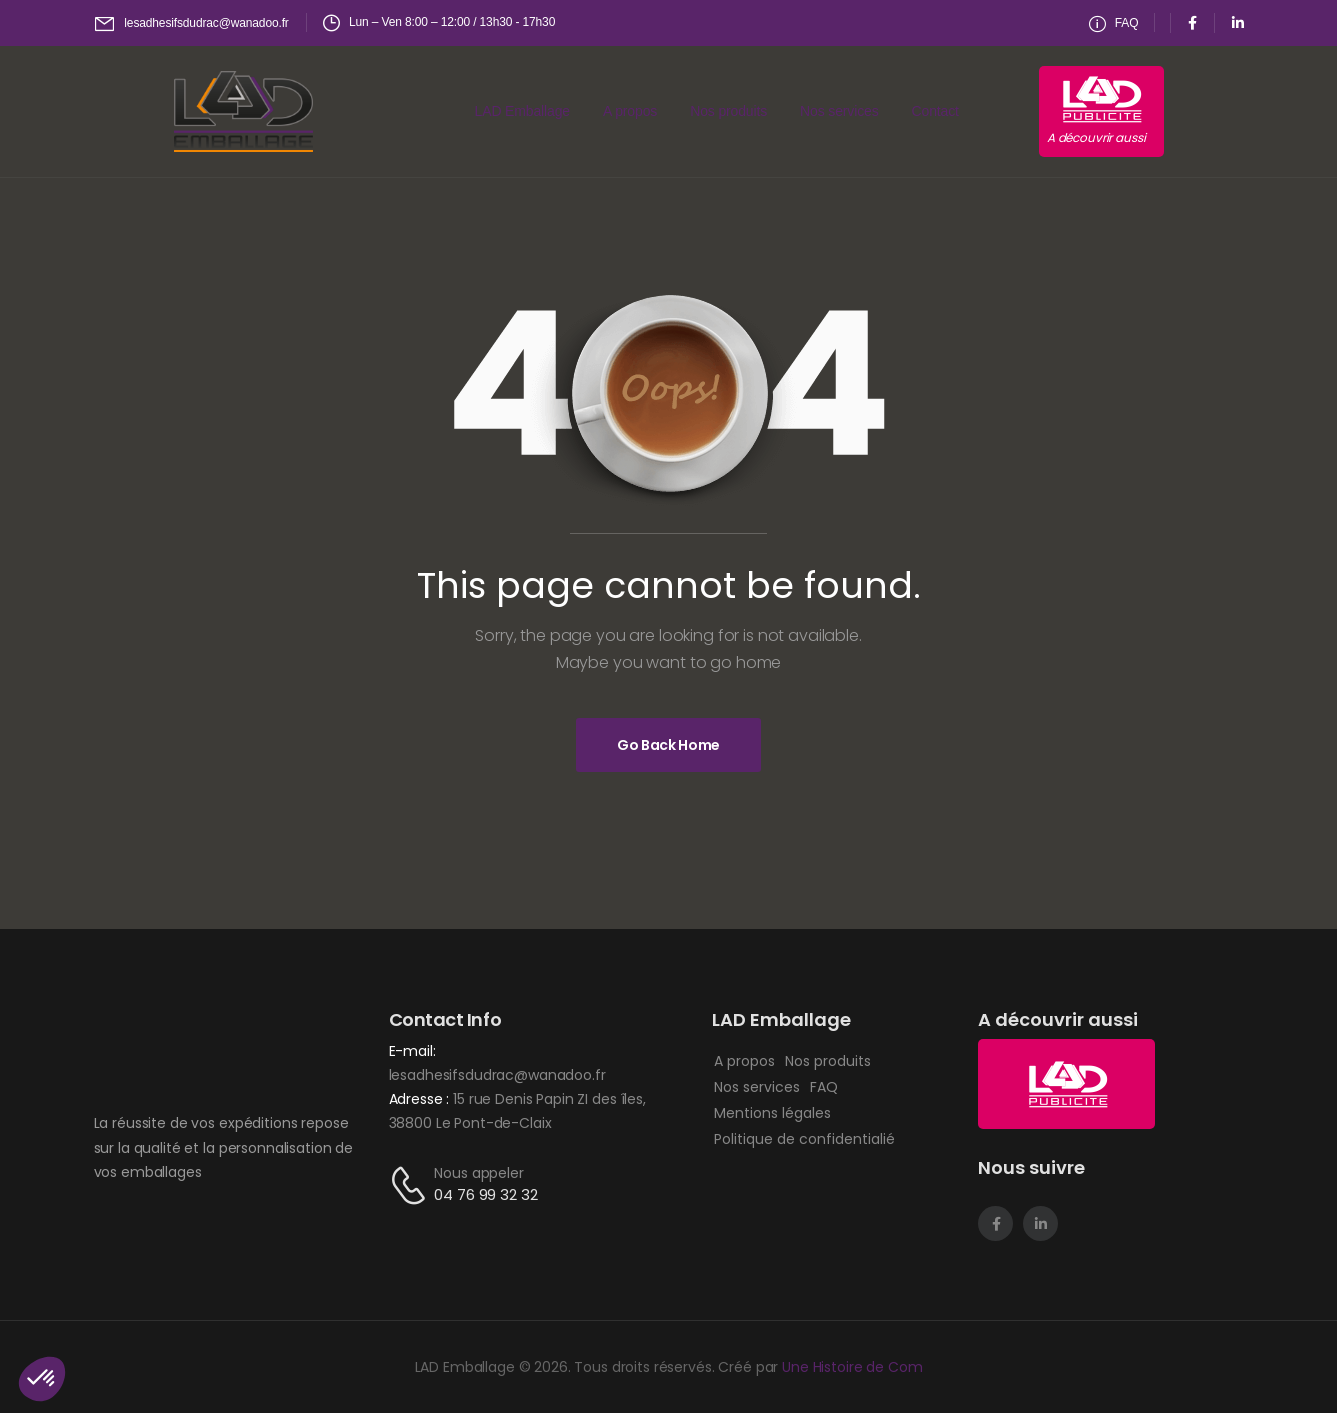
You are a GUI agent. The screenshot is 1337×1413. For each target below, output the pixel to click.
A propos (630, 111)
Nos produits (728, 111)
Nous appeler (478, 1173)
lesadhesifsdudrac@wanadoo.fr (497, 1075)
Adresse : (421, 1099)
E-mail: (412, 1051)
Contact (935, 111)
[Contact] (412, 1185)
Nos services (839, 111)
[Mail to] (192, 23)
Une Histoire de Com (852, 1367)
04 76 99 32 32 (485, 1194)
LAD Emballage (522, 111)
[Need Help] (1114, 23)
